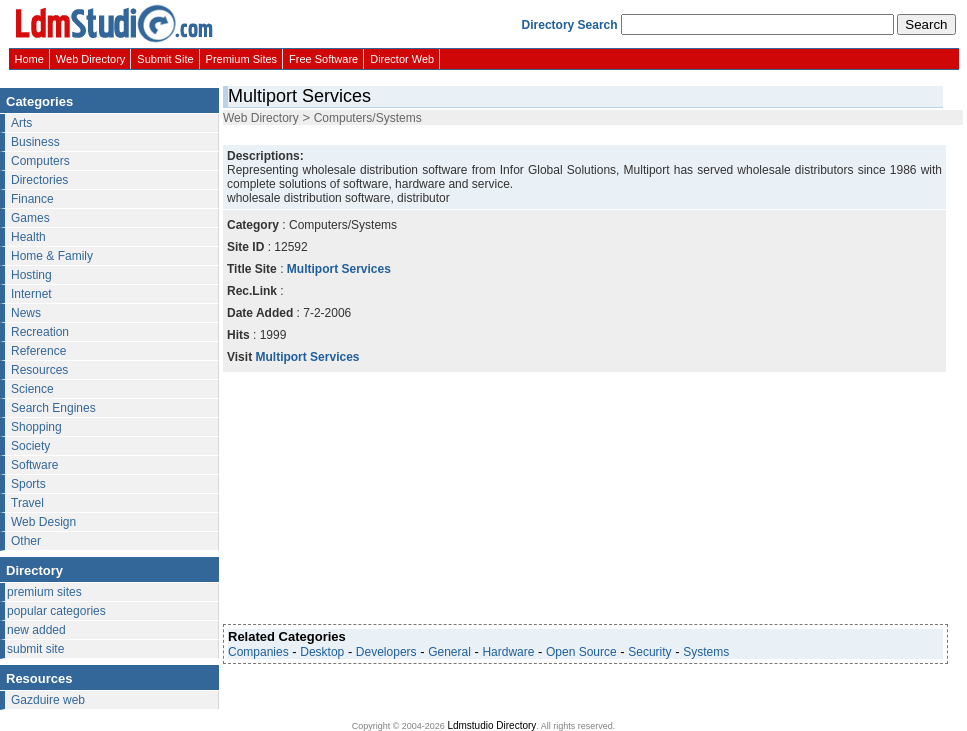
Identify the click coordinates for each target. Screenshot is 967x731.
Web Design (43, 522)
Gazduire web (48, 700)
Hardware (508, 652)
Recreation (40, 332)
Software (34, 465)
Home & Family (52, 256)
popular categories (56, 611)
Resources (39, 370)
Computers (40, 161)
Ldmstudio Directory (491, 725)
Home (29, 59)
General (449, 652)
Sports (28, 484)
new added (36, 630)
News (26, 313)
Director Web (402, 59)
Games (30, 218)
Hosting (31, 275)
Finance (32, 199)
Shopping (36, 427)
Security (649, 652)
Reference (38, 351)
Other (26, 541)
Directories (39, 180)
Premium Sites (242, 59)
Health (28, 237)
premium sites (44, 592)
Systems (706, 652)
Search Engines (53, 408)
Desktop (322, 652)
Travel (27, 503)
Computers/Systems (368, 118)
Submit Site (165, 59)
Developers (386, 652)
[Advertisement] (379, 498)
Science (32, 389)
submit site (35, 649)
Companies (258, 652)
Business (35, 142)
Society (30, 446)
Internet (31, 294)
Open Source (581, 652)
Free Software (323, 59)
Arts (21, 123)
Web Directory (90, 59)
